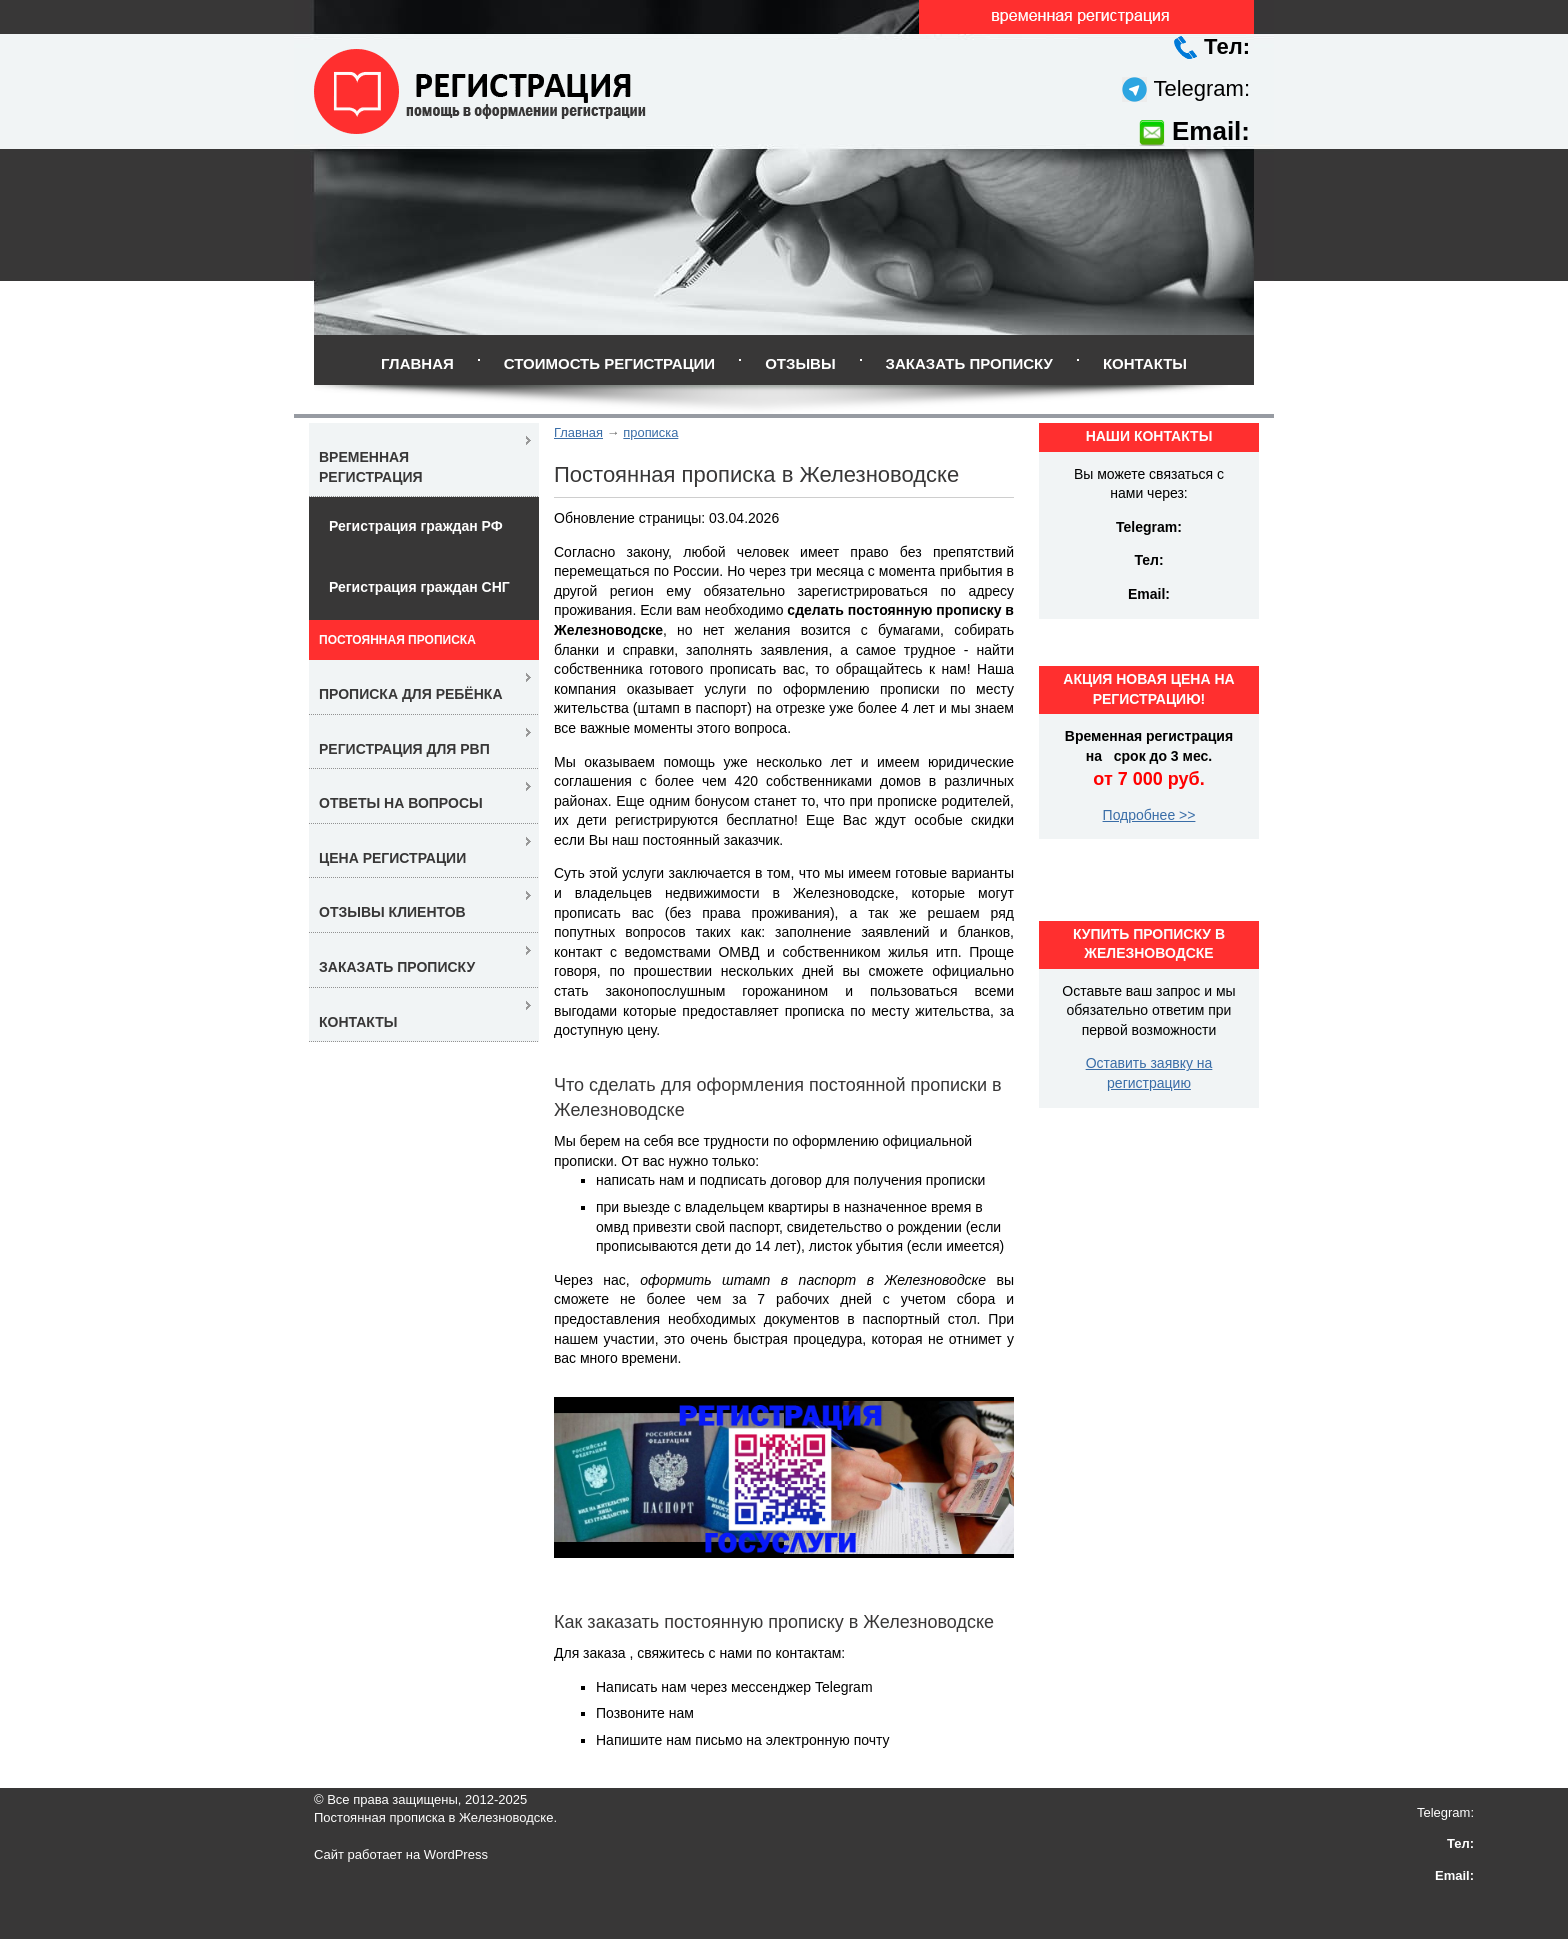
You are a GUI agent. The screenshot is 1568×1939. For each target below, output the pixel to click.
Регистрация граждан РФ (416, 526)
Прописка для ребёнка (411, 694)
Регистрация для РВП (404, 749)
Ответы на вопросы (401, 803)
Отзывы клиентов (392, 912)
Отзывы (800, 363)
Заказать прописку (969, 363)
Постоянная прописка (397, 640)
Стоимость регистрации (609, 363)
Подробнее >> (1149, 815)
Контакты (1145, 363)
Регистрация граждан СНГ (419, 587)
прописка (650, 432)
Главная (417, 363)
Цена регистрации (392, 858)
